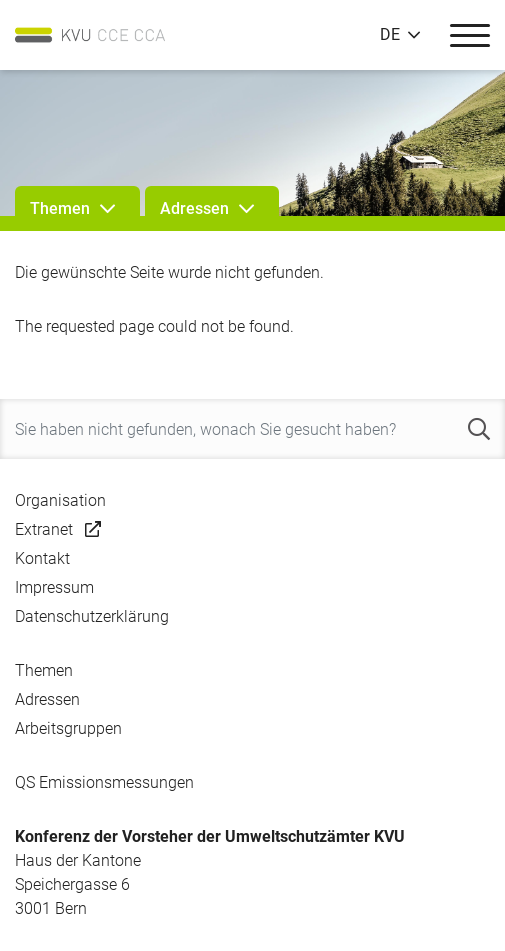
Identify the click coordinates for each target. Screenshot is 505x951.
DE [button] (390, 35)
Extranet (44, 529)
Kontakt (42, 558)
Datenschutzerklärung (92, 616)
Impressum (54, 587)
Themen (44, 670)
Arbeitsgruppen (68, 728)
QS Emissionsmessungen (104, 782)
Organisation (60, 500)
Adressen (47, 699)
